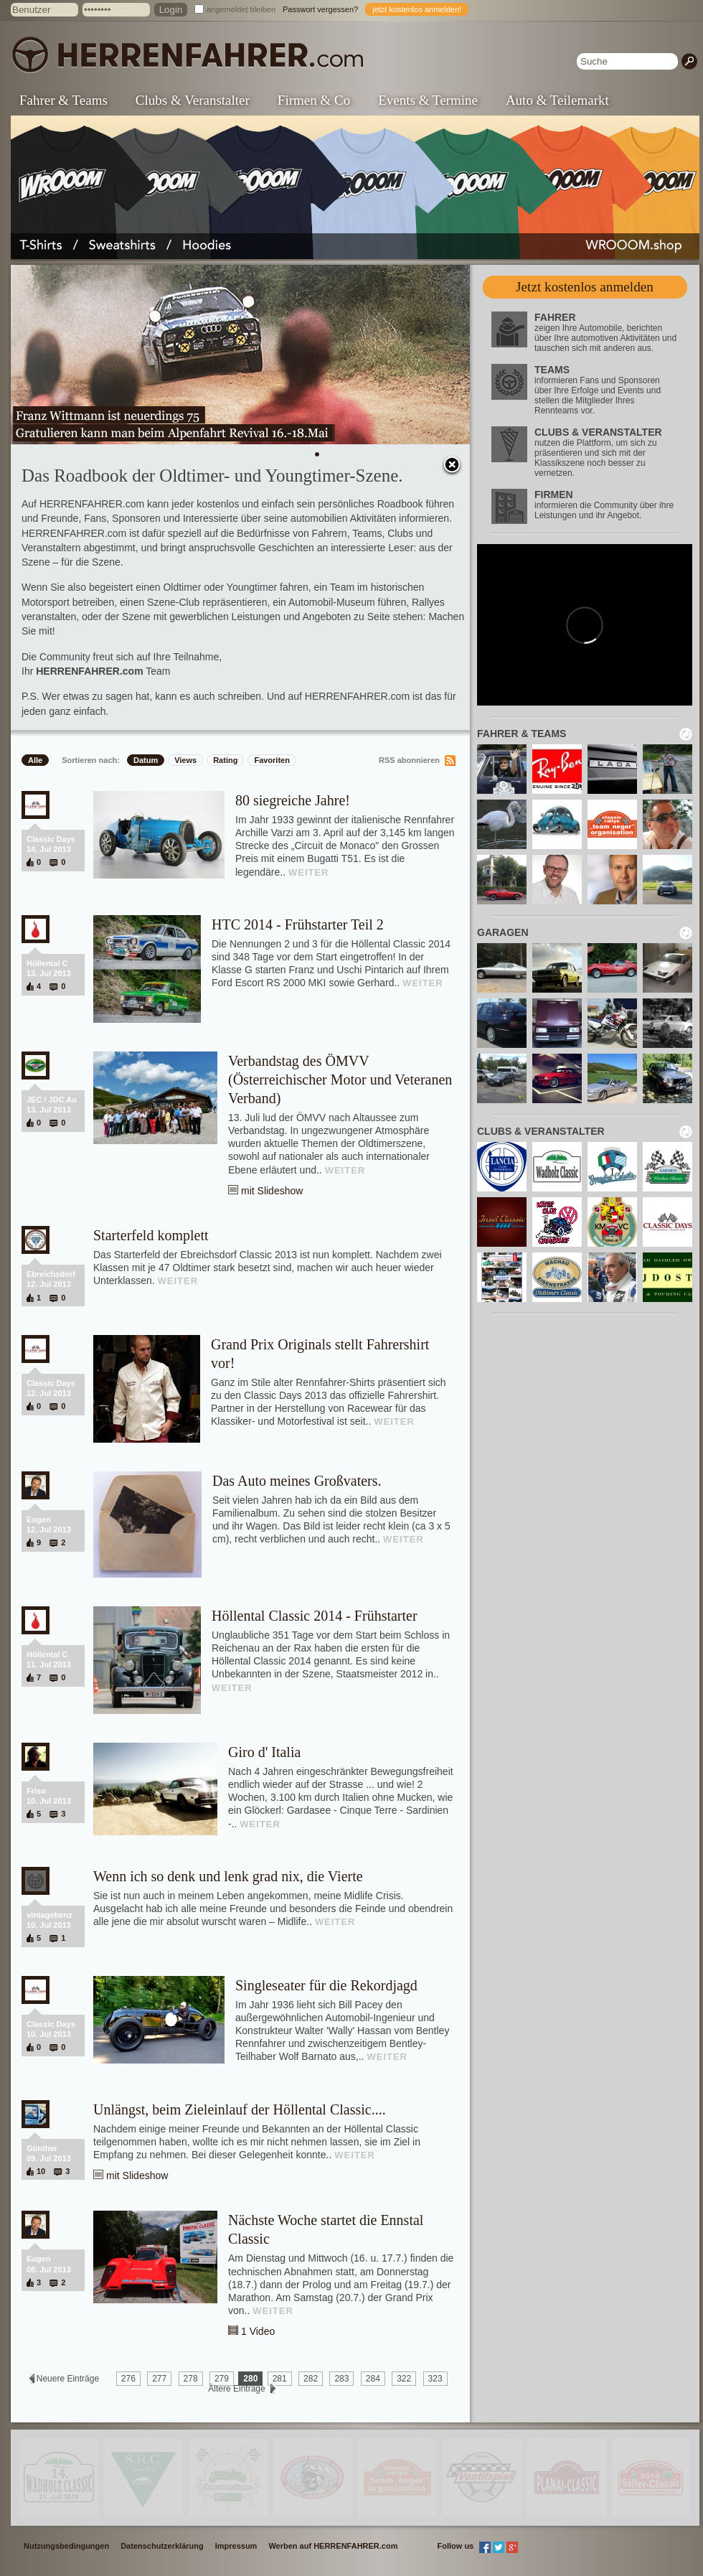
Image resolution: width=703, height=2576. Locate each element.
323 (435, 2379)
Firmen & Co (314, 100)
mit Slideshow (272, 1190)
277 (159, 2379)
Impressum (236, 2546)
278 (191, 2379)
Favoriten (272, 760)
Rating (225, 760)
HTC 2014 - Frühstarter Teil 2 (298, 924)
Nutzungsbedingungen (66, 2546)
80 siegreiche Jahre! (292, 800)
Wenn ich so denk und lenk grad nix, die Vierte (228, 1876)
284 (373, 2379)
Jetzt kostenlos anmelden (585, 286)
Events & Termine (428, 100)
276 (128, 2379)
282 (310, 2379)
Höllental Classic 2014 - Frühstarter (314, 1616)
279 (221, 2379)
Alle (35, 760)
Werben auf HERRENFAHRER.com (332, 2546)
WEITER (308, 872)
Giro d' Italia (264, 1752)
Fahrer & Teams (63, 100)
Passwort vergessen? (320, 9)
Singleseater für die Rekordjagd (326, 1985)
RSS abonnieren (409, 760)
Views (185, 760)
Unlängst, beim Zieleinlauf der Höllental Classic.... (239, 2109)
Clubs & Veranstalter (193, 100)
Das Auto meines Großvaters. (297, 1481)
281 (280, 2379)
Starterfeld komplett (151, 1235)
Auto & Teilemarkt (557, 100)
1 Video (258, 2331)
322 (404, 2379)
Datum (145, 760)
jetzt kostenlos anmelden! (416, 9)
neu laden (685, 734)
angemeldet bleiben (241, 9)
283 (341, 2379)
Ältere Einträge (237, 2389)
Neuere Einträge (67, 2379)
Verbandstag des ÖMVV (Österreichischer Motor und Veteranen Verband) (340, 1079)
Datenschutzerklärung (162, 2546)
